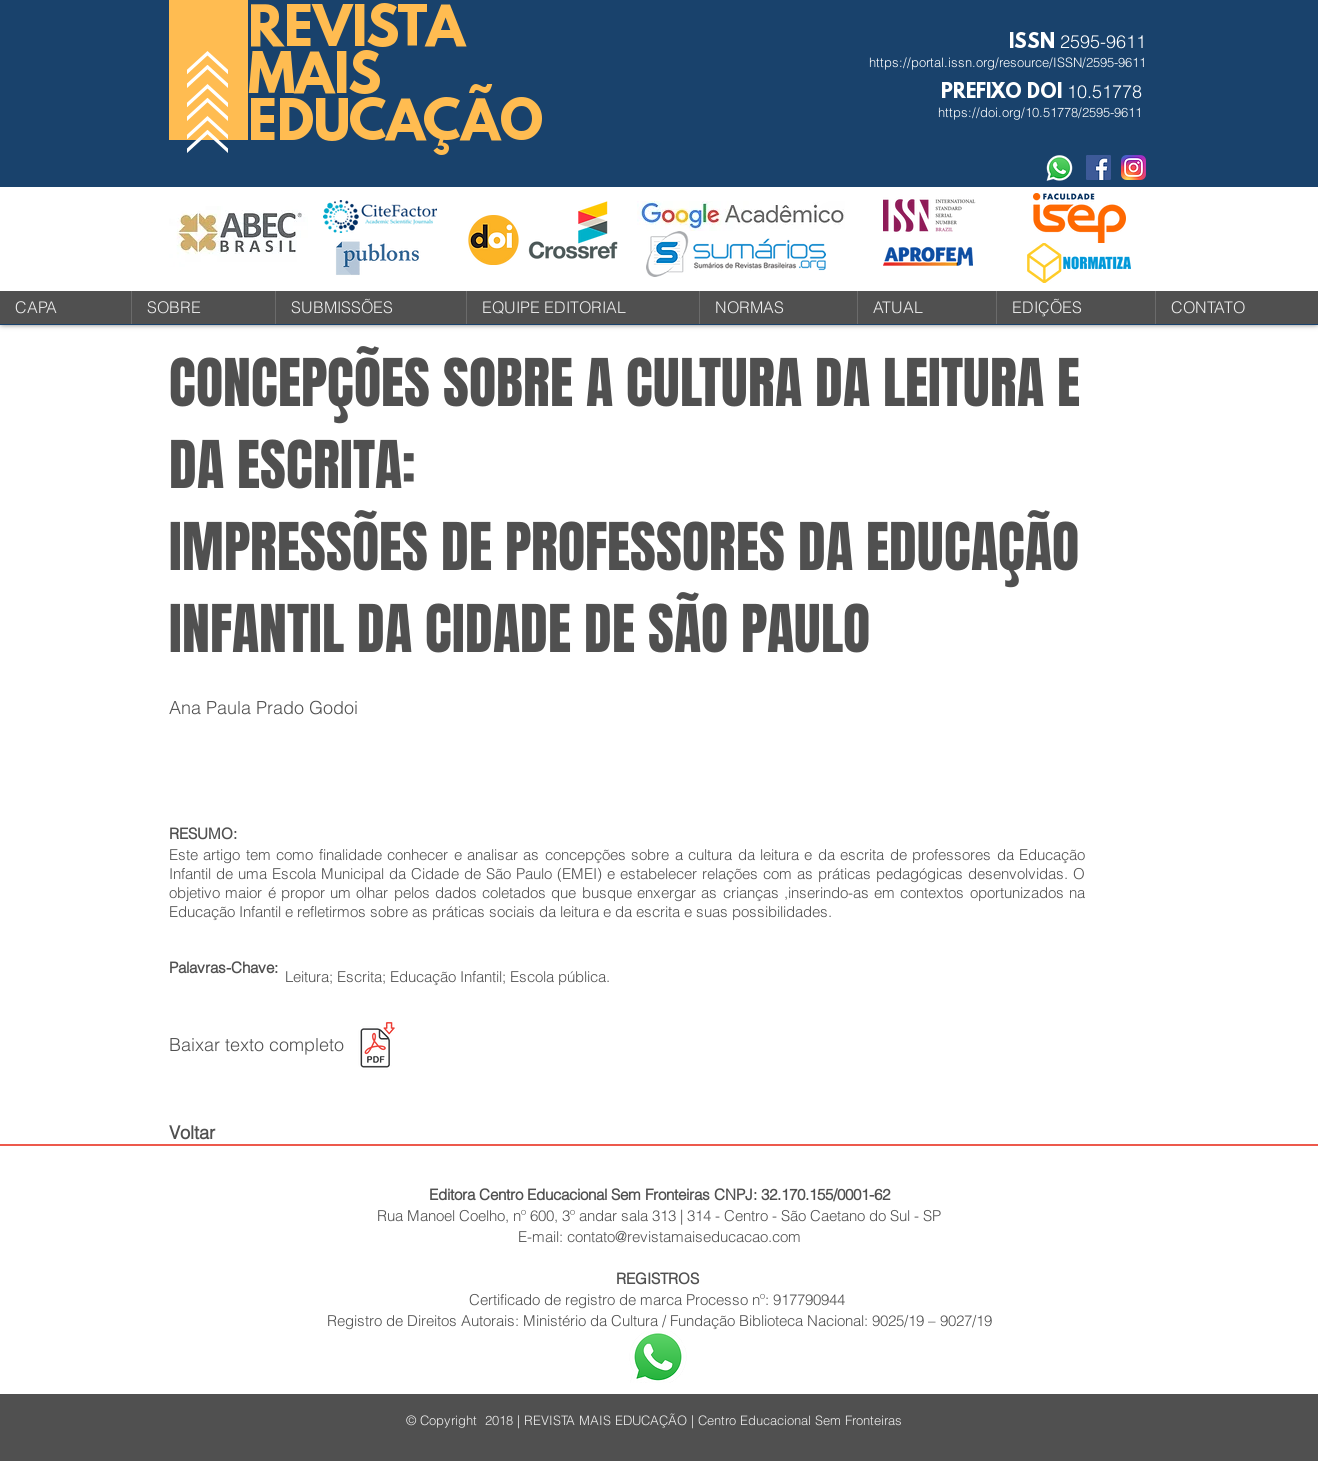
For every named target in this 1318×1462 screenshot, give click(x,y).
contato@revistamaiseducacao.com (684, 1236)
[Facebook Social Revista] (1098, 167)
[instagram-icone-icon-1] (1133, 167)
